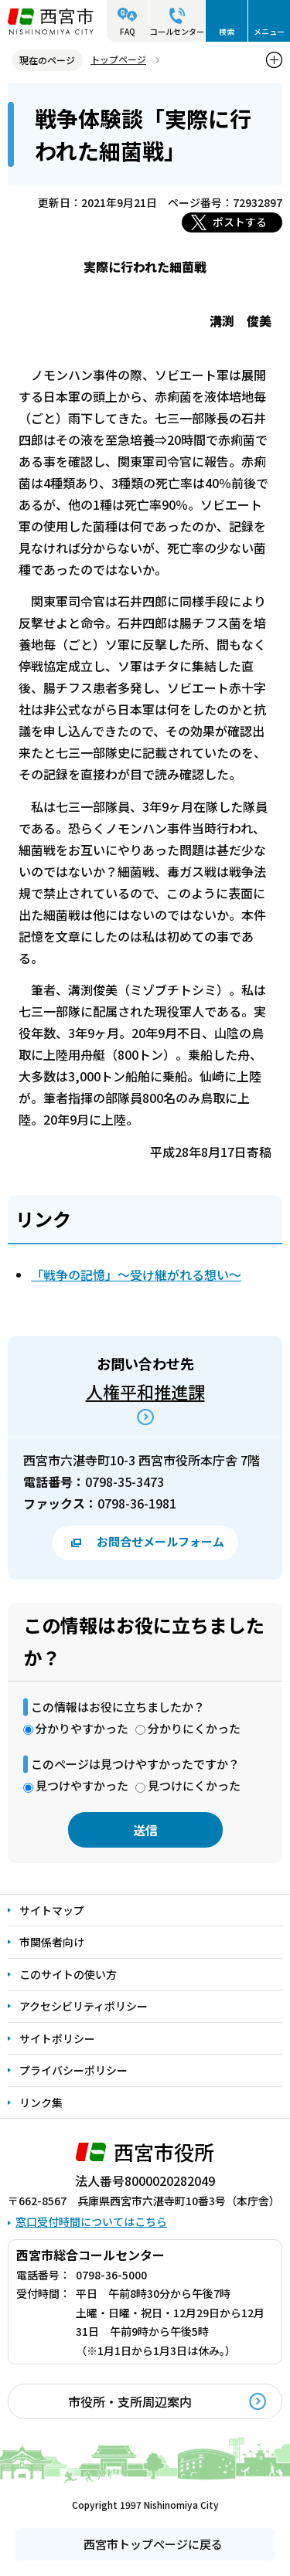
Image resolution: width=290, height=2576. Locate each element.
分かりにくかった (194, 1728)
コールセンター (177, 31)
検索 (226, 31)
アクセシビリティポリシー (83, 2006)
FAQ (127, 31)
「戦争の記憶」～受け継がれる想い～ (136, 1274)
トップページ (118, 59)
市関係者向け (51, 1942)
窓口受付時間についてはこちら (91, 2221)
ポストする (240, 221)
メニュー (269, 31)
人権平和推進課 (145, 1391)
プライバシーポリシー (73, 2070)
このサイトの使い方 (68, 1974)
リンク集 (41, 2102)
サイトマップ (51, 1910)
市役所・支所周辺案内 (130, 2401)
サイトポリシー (57, 2038)
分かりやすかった (82, 1728)
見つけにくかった (194, 1785)
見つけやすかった (82, 1785)
